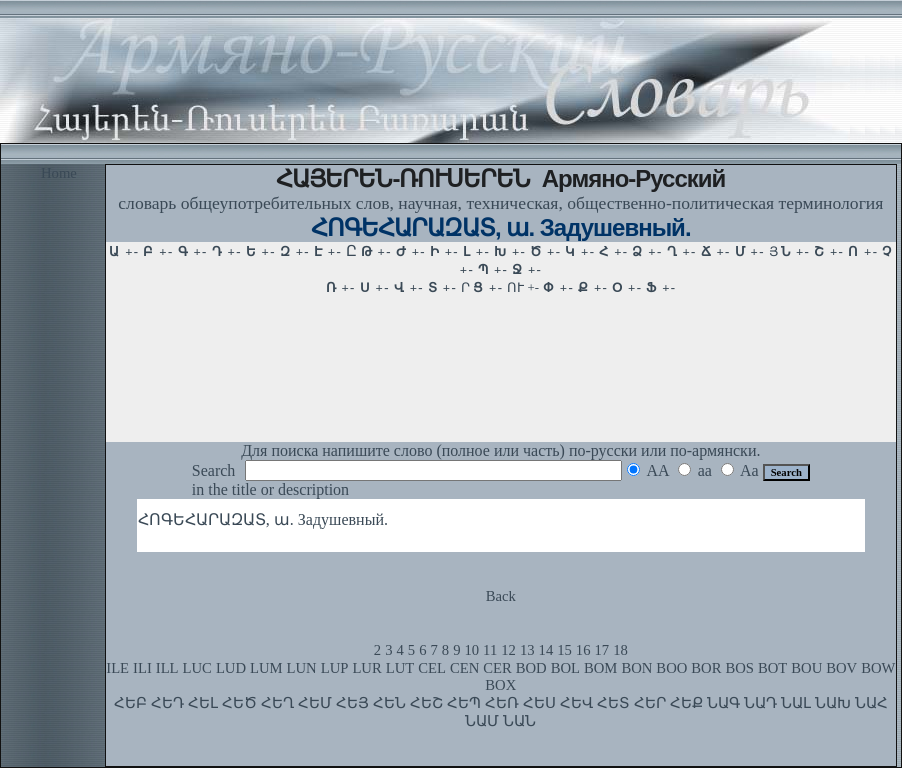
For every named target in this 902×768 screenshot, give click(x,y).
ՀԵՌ (502, 703)
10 (471, 650)
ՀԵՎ (576, 703)
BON (636, 668)
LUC (197, 668)
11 (490, 650)
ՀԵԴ (167, 703)
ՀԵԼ (203, 703)
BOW (878, 668)
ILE (117, 668)
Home (59, 173)
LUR (366, 668)
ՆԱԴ (760, 703)
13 (527, 650)
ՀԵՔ (686, 703)
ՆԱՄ (482, 721)
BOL (565, 668)
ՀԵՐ (650, 703)
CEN (464, 668)
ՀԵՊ (464, 703)
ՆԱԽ (833, 703)
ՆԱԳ (723, 703)
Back (501, 596)
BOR (706, 668)
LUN (302, 668)
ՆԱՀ (871, 703)
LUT (400, 668)
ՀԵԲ (130, 703)
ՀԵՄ (315, 703)
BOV (841, 668)
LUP (335, 668)
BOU (806, 668)
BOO (671, 668)
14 (546, 650)
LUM (266, 668)
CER (497, 668)
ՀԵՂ (277, 703)
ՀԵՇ (426, 703)
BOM (600, 668)
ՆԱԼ (796, 703)
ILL (167, 668)
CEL (432, 668)
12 (508, 650)
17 (602, 650)
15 (564, 650)
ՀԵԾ (239, 703)
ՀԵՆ (389, 703)
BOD (531, 668)
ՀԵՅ (352, 703)
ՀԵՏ (613, 703)
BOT (772, 668)
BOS (739, 668)
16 (583, 650)
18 (620, 650)
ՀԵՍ (539, 703)
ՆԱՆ (519, 721)
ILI (142, 668)
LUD (231, 668)
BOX (500, 685)
